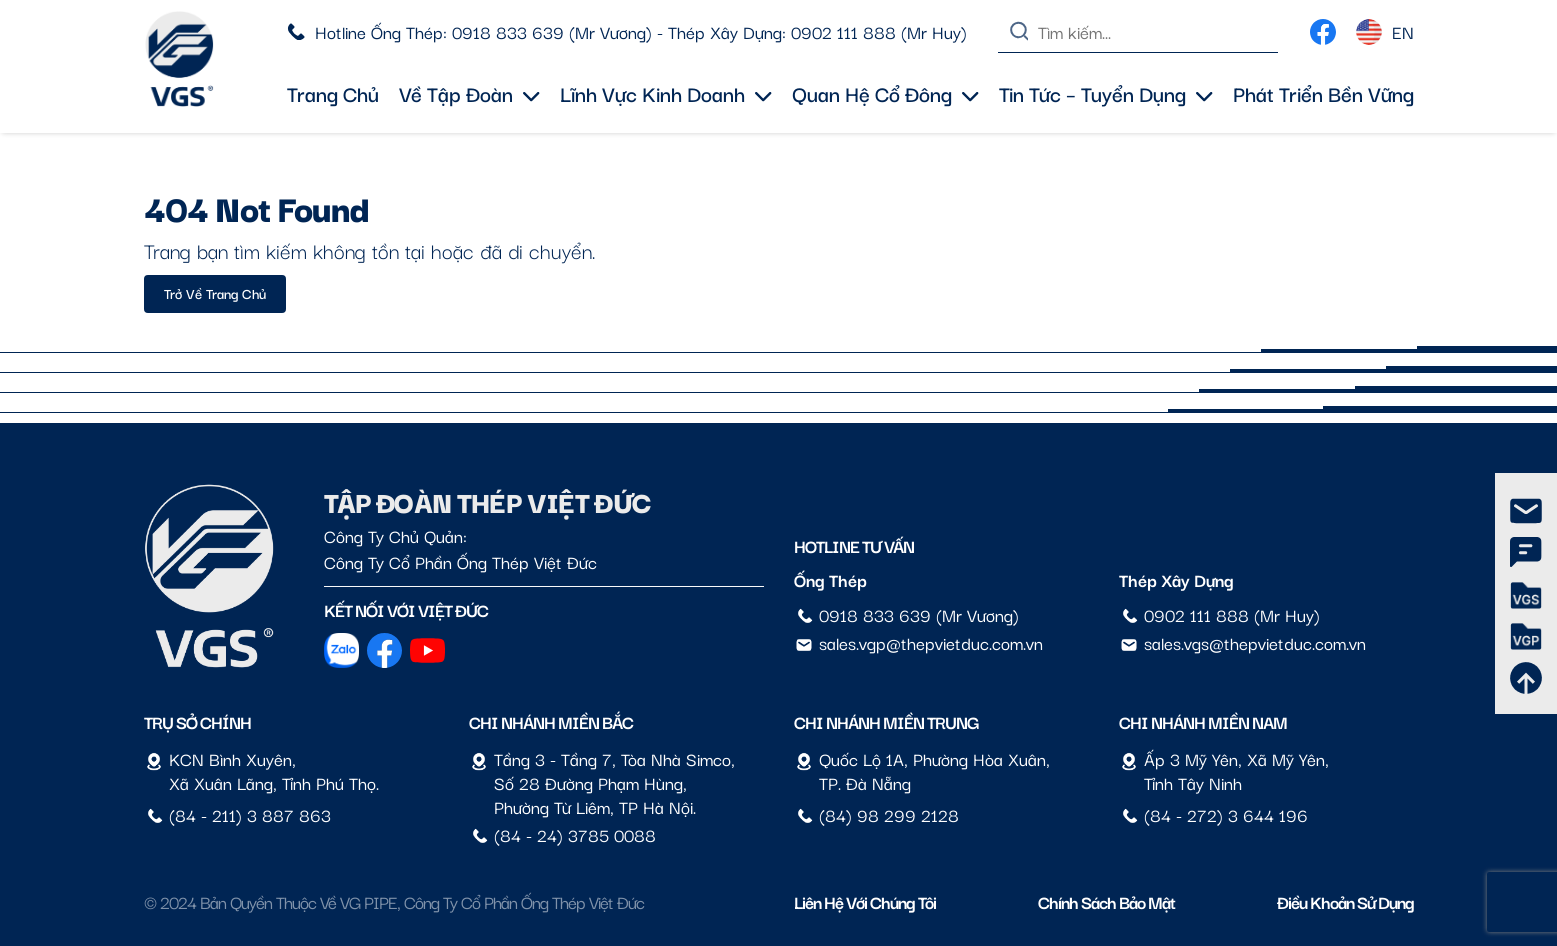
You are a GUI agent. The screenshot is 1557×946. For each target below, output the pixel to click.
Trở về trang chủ (215, 293)
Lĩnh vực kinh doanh (666, 93)
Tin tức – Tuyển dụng (1106, 93)
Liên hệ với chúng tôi (865, 901)
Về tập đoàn (469, 93)
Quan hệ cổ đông (885, 93)
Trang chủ (333, 93)
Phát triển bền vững (1323, 93)
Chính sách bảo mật (1106, 901)
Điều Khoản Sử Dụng (1345, 901)
